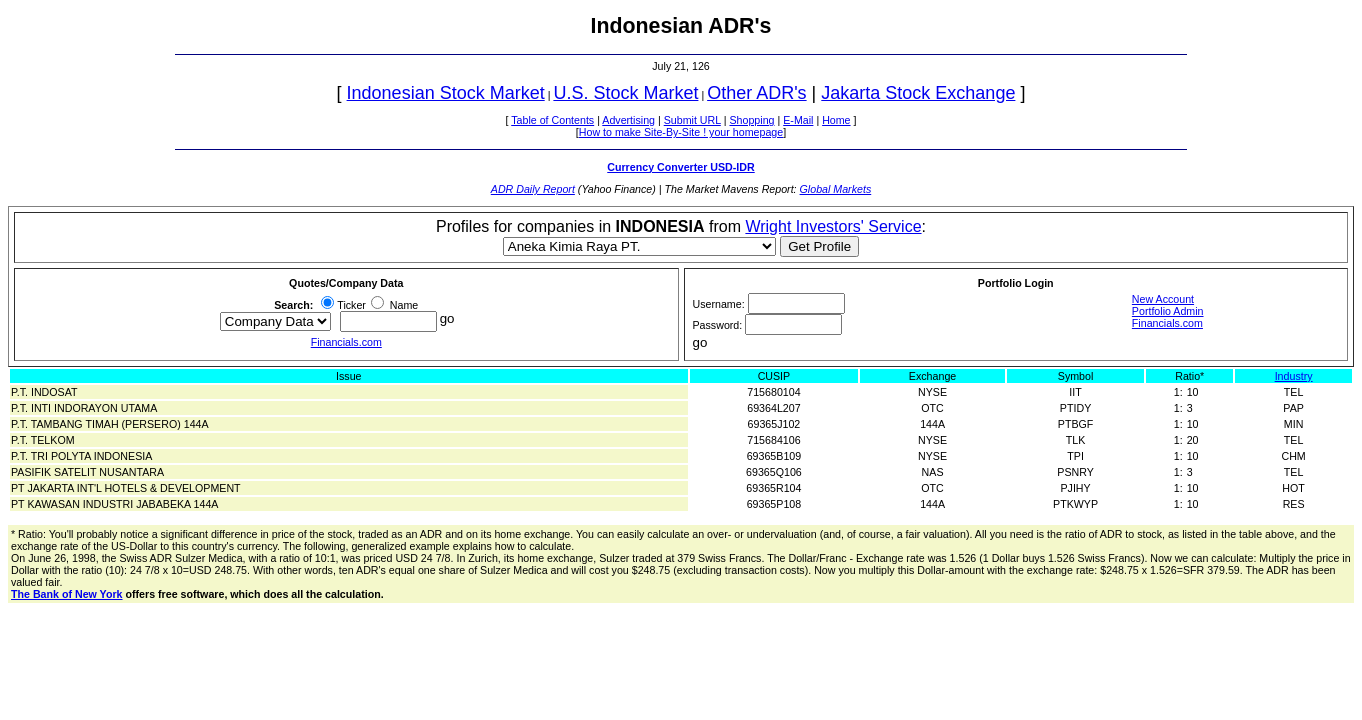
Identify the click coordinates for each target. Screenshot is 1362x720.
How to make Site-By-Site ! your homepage (681, 132)
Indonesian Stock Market (446, 93)
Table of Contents (552, 120)
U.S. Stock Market (625, 93)
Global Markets (836, 189)
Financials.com (346, 342)
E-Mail (798, 120)
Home (836, 120)
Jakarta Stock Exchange (918, 93)
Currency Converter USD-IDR (680, 167)
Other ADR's (756, 93)
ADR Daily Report (533, 189)
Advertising (628, 120)
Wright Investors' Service (833, 226)
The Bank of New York (67, 594)
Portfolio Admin (1168, 311)
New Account (1163, 299)
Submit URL (692, 120)
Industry (1294, 376)
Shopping (751, 120)
